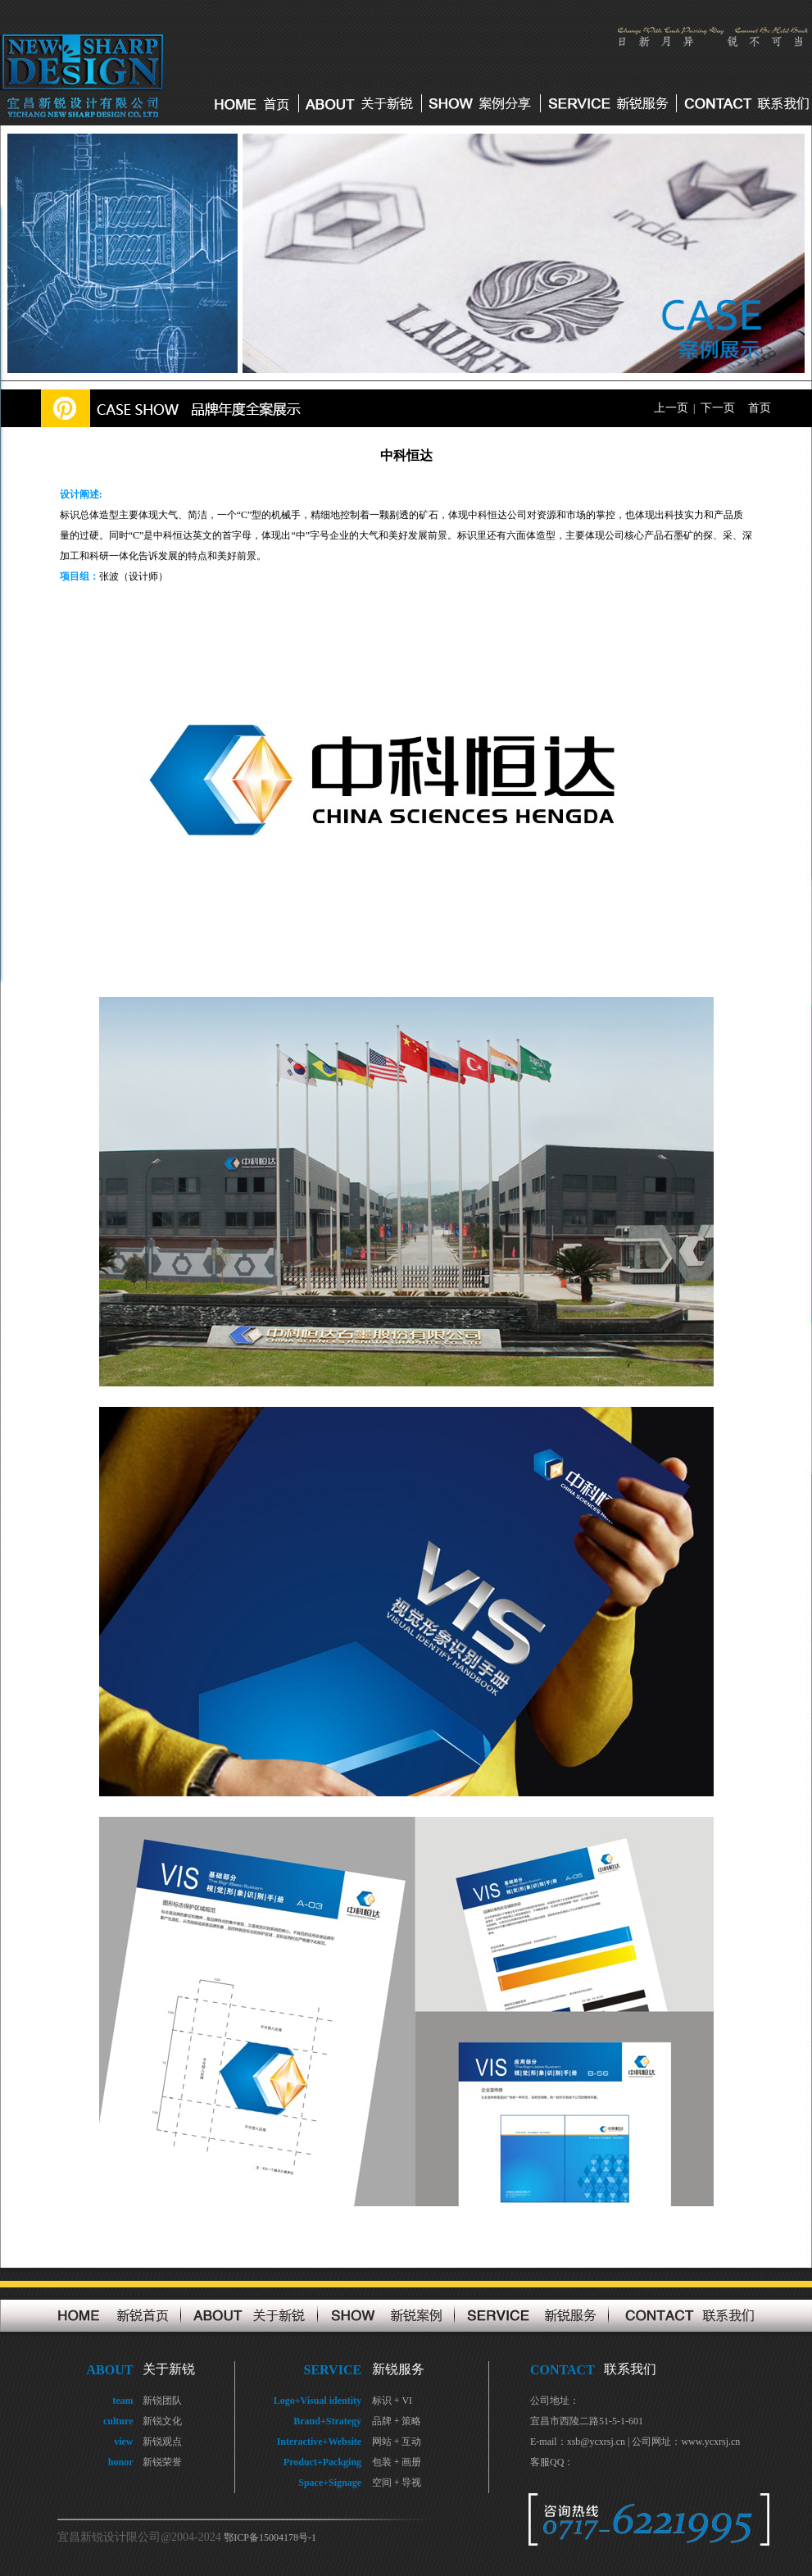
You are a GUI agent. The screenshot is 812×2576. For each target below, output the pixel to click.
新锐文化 (162, 2421)
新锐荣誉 (162, 2462)
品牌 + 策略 (397, 2421)
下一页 (718, 408)
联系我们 (630, 2369)
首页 (759, 408)
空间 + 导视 (397, 2482)
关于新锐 (169, 2369)
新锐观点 (162, 2441)
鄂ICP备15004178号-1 (270, 2537)
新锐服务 (398, 2369)
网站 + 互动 (397, 2441)
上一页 (671, 408)
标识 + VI (392, 2400)
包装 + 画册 (397, 2462)
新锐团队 (162, 2400)
